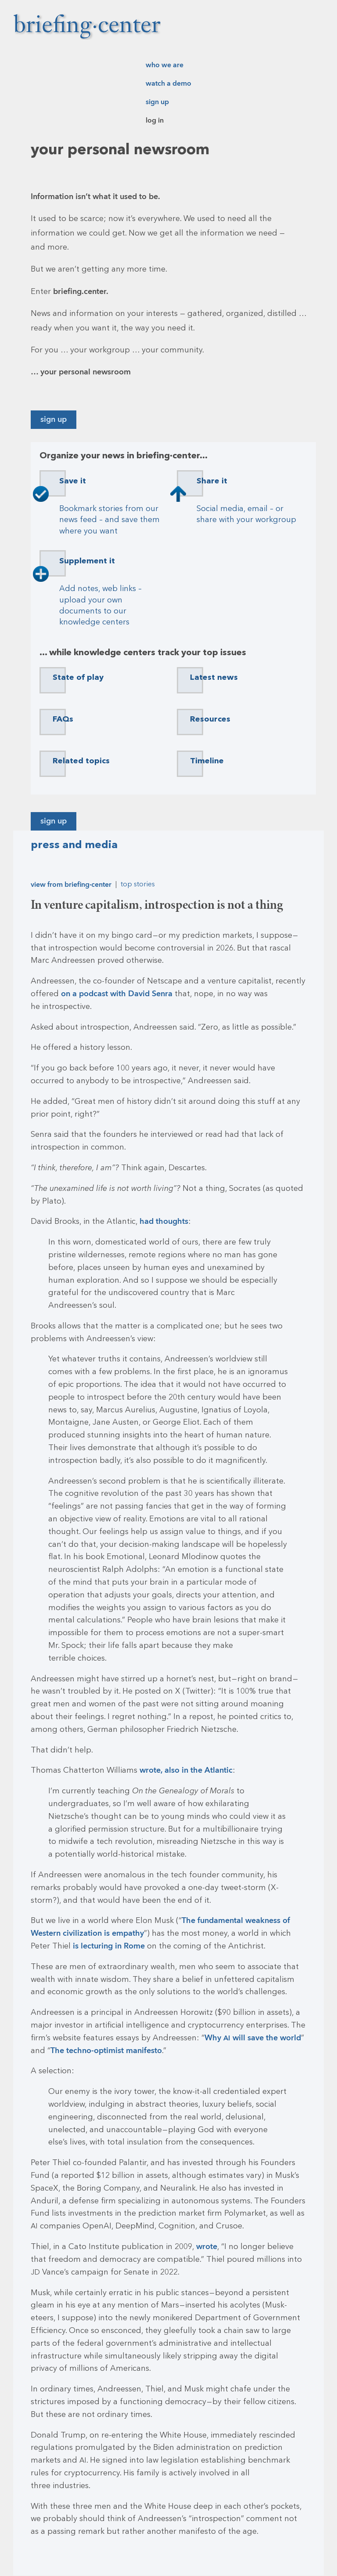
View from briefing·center (71, 884)
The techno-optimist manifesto (106, 2050)
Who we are (164, 65)
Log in (155, 120)
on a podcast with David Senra (116, 993)
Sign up (157, 102)
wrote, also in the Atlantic (186, 1770)
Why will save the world (252, 2037)
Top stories (138, 884)
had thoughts (164, 1221)
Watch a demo (168, 83)
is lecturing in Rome (109, 1946)
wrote (206, 2246)
